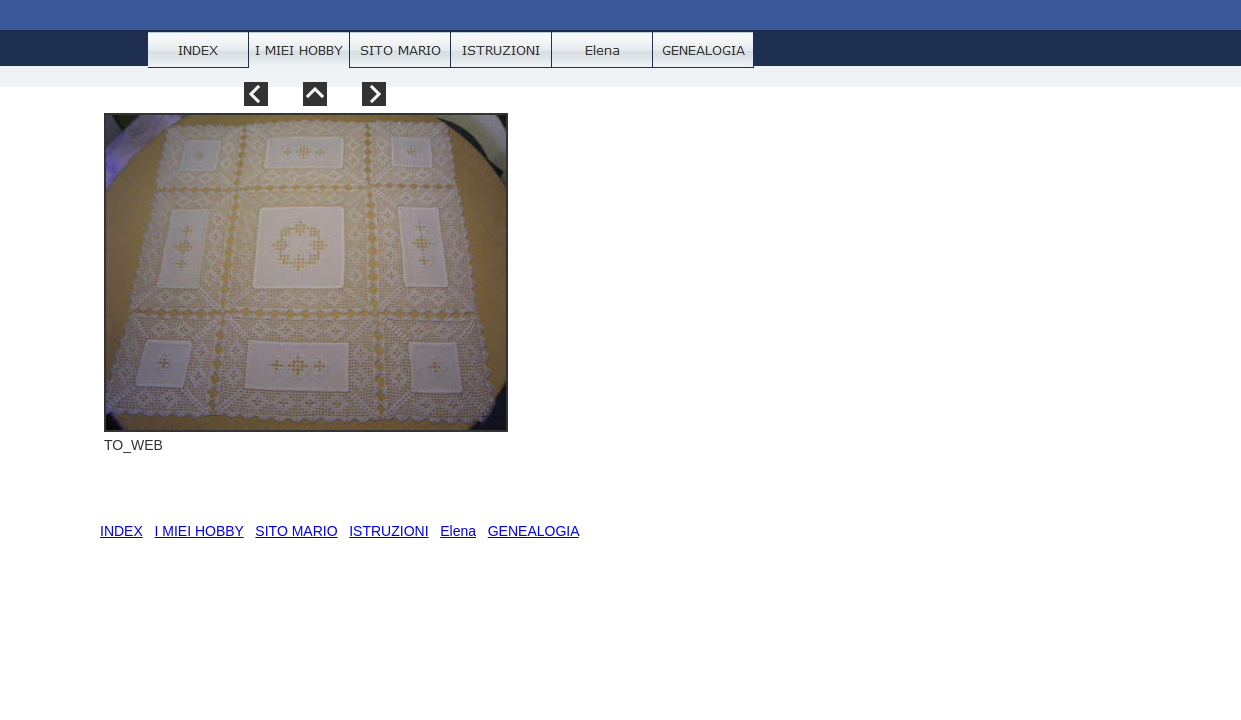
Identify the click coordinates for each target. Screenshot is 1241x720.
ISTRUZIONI (388, 531)
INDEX (121, 531)
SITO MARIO (296, 531)
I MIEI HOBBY (198, 531)
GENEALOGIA (533, 531)
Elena (458, 531)
